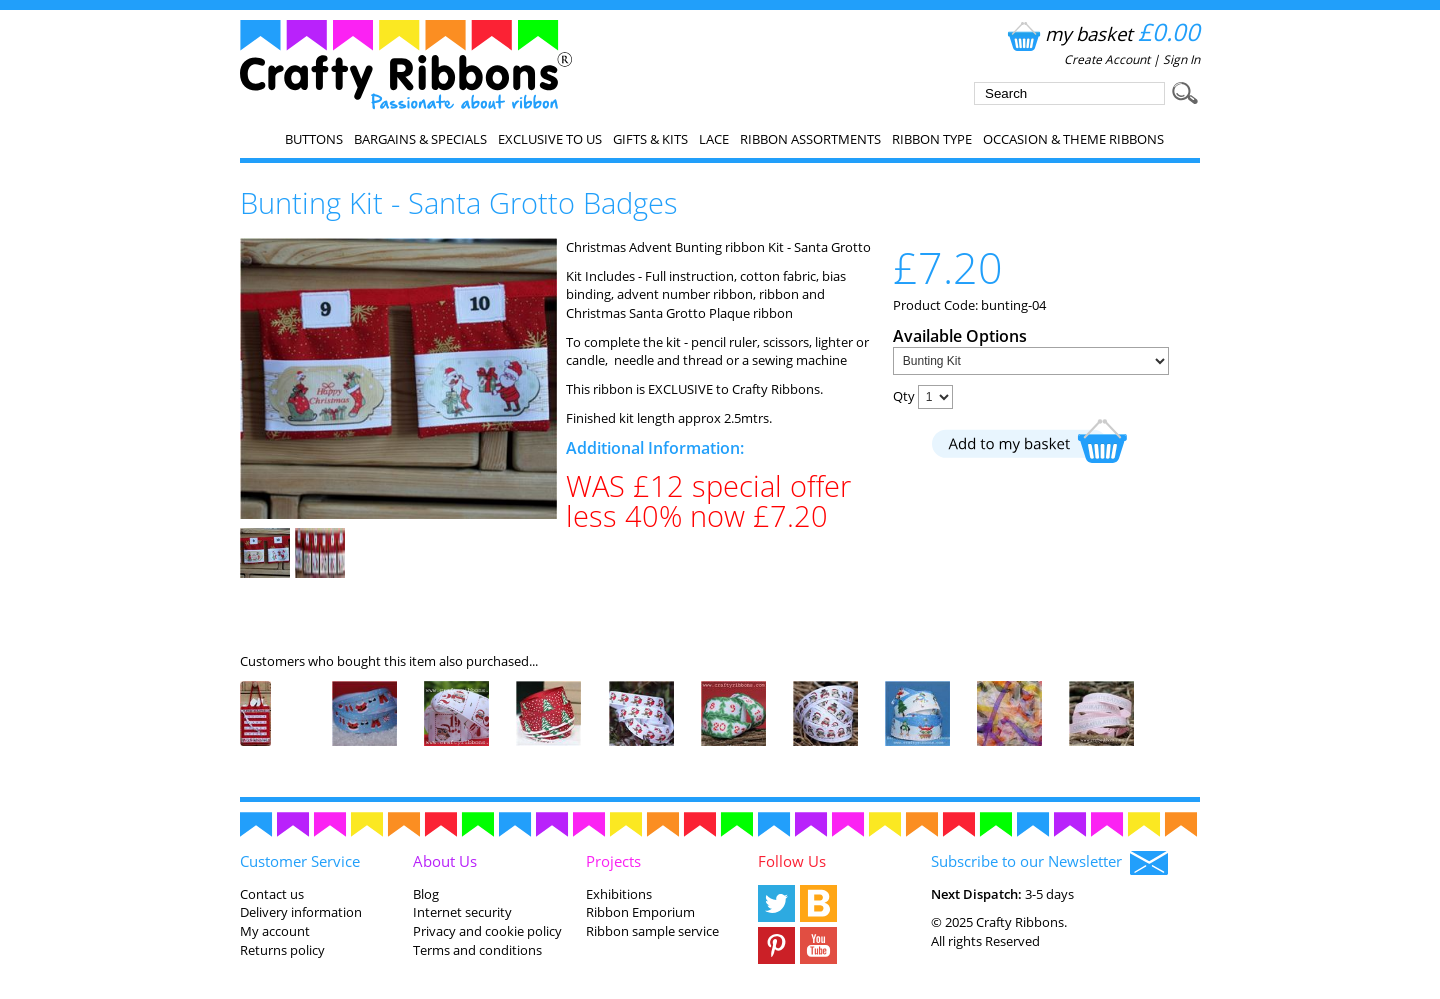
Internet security (462, 912)
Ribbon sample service (652, 931)
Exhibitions (619, 894)
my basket (1101, 33)
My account (275, 931)
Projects (613, 861)
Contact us (272, 894)
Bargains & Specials (420, 139)
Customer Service (300, 861)
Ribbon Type (932, 139)
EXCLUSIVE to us (550, 139)
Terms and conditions (477, 950)
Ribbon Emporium (640, 912)
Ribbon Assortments (810, 139)
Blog (426, 894)
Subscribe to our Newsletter (1049, 863)
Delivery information (301, 912)
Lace (714, 139)
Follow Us (792, 861)
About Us (445, 861)
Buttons (314, 139)
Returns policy (282, 950)
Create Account (1107, 59)
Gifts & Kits (650, 139)
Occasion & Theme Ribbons (1073, 139)
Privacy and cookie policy (487, 931)
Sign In (1181, 59)
